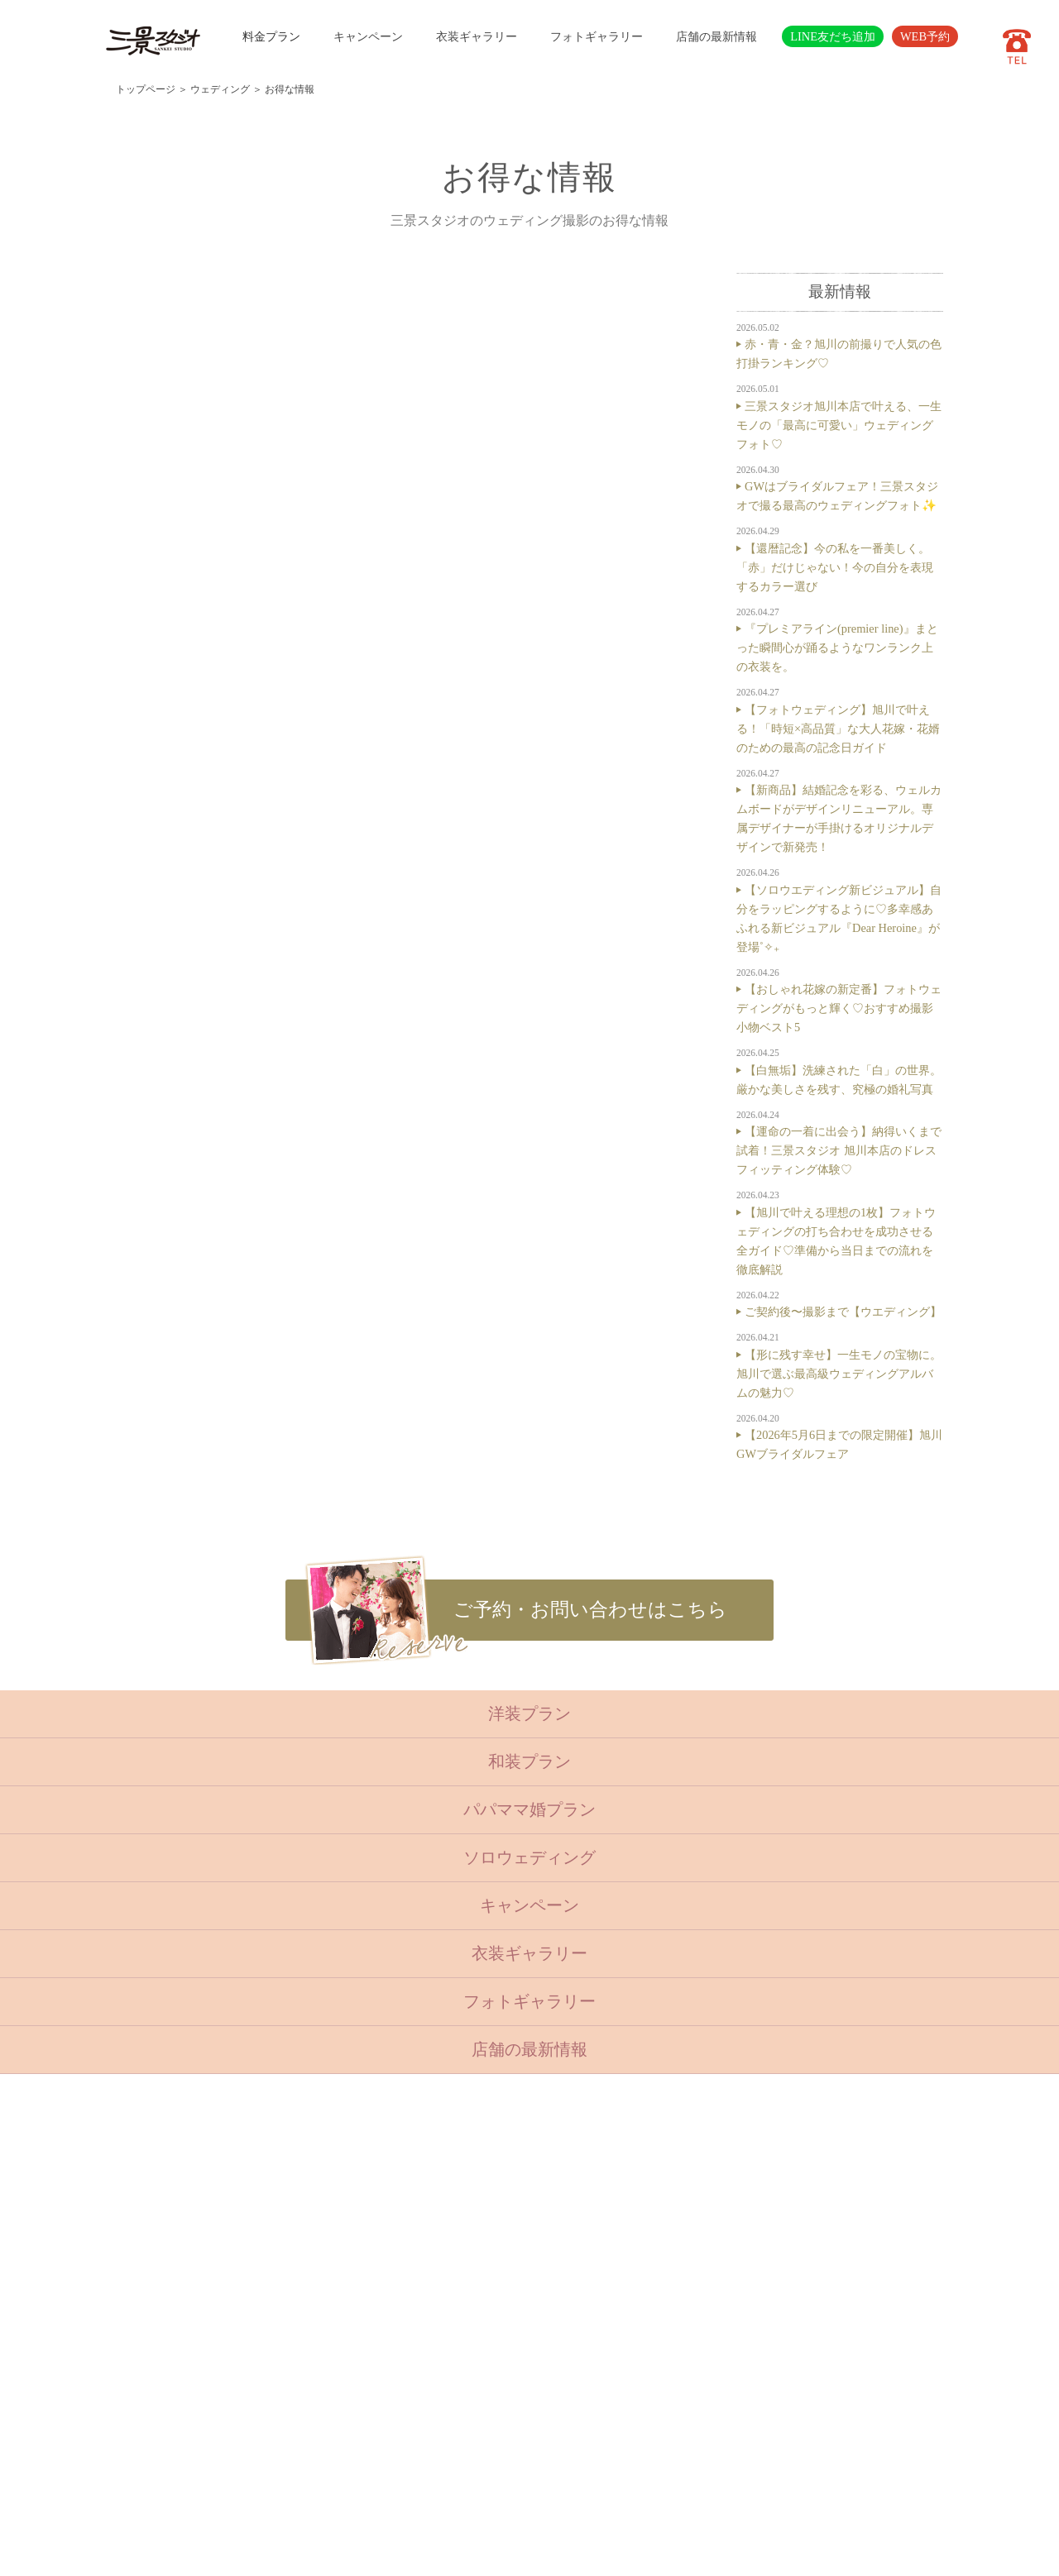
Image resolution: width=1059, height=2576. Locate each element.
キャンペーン (368, 36)
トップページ (145, 89)
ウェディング (220, 89)
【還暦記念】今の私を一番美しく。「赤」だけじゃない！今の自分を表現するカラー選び (834, 567)
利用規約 (412, 2434)
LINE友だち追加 (832, 36)
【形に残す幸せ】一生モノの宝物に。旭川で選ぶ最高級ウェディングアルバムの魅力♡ (839, 1373)
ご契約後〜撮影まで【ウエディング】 (843, 1311)
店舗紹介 (412, 2333)
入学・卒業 (333, 2252)
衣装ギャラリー (476, 36)
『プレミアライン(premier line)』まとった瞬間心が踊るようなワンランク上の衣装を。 (837, 647)
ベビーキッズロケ (349, 2312)
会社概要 (412, 2373)
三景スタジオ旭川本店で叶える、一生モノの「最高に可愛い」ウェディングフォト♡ (839, 425)
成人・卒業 (333, 2272)
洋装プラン (529, 1713)
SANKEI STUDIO (515, 2551)
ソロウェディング (529, 1857)
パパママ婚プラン (529, 1809)
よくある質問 (423, 2353)
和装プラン (529, 1761)
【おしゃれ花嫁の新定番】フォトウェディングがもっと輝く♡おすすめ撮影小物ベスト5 (839, 1008)
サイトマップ (423, 2413)
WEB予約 (925, 36)
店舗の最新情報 (716, 36)
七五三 (322, 2232)
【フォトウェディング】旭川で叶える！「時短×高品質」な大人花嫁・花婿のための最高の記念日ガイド (838, 728)
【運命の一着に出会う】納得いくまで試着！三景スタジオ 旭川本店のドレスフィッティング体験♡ (839, 1150)
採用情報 (412, 2393)
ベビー (322, 2212)
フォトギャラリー (596, 36)
